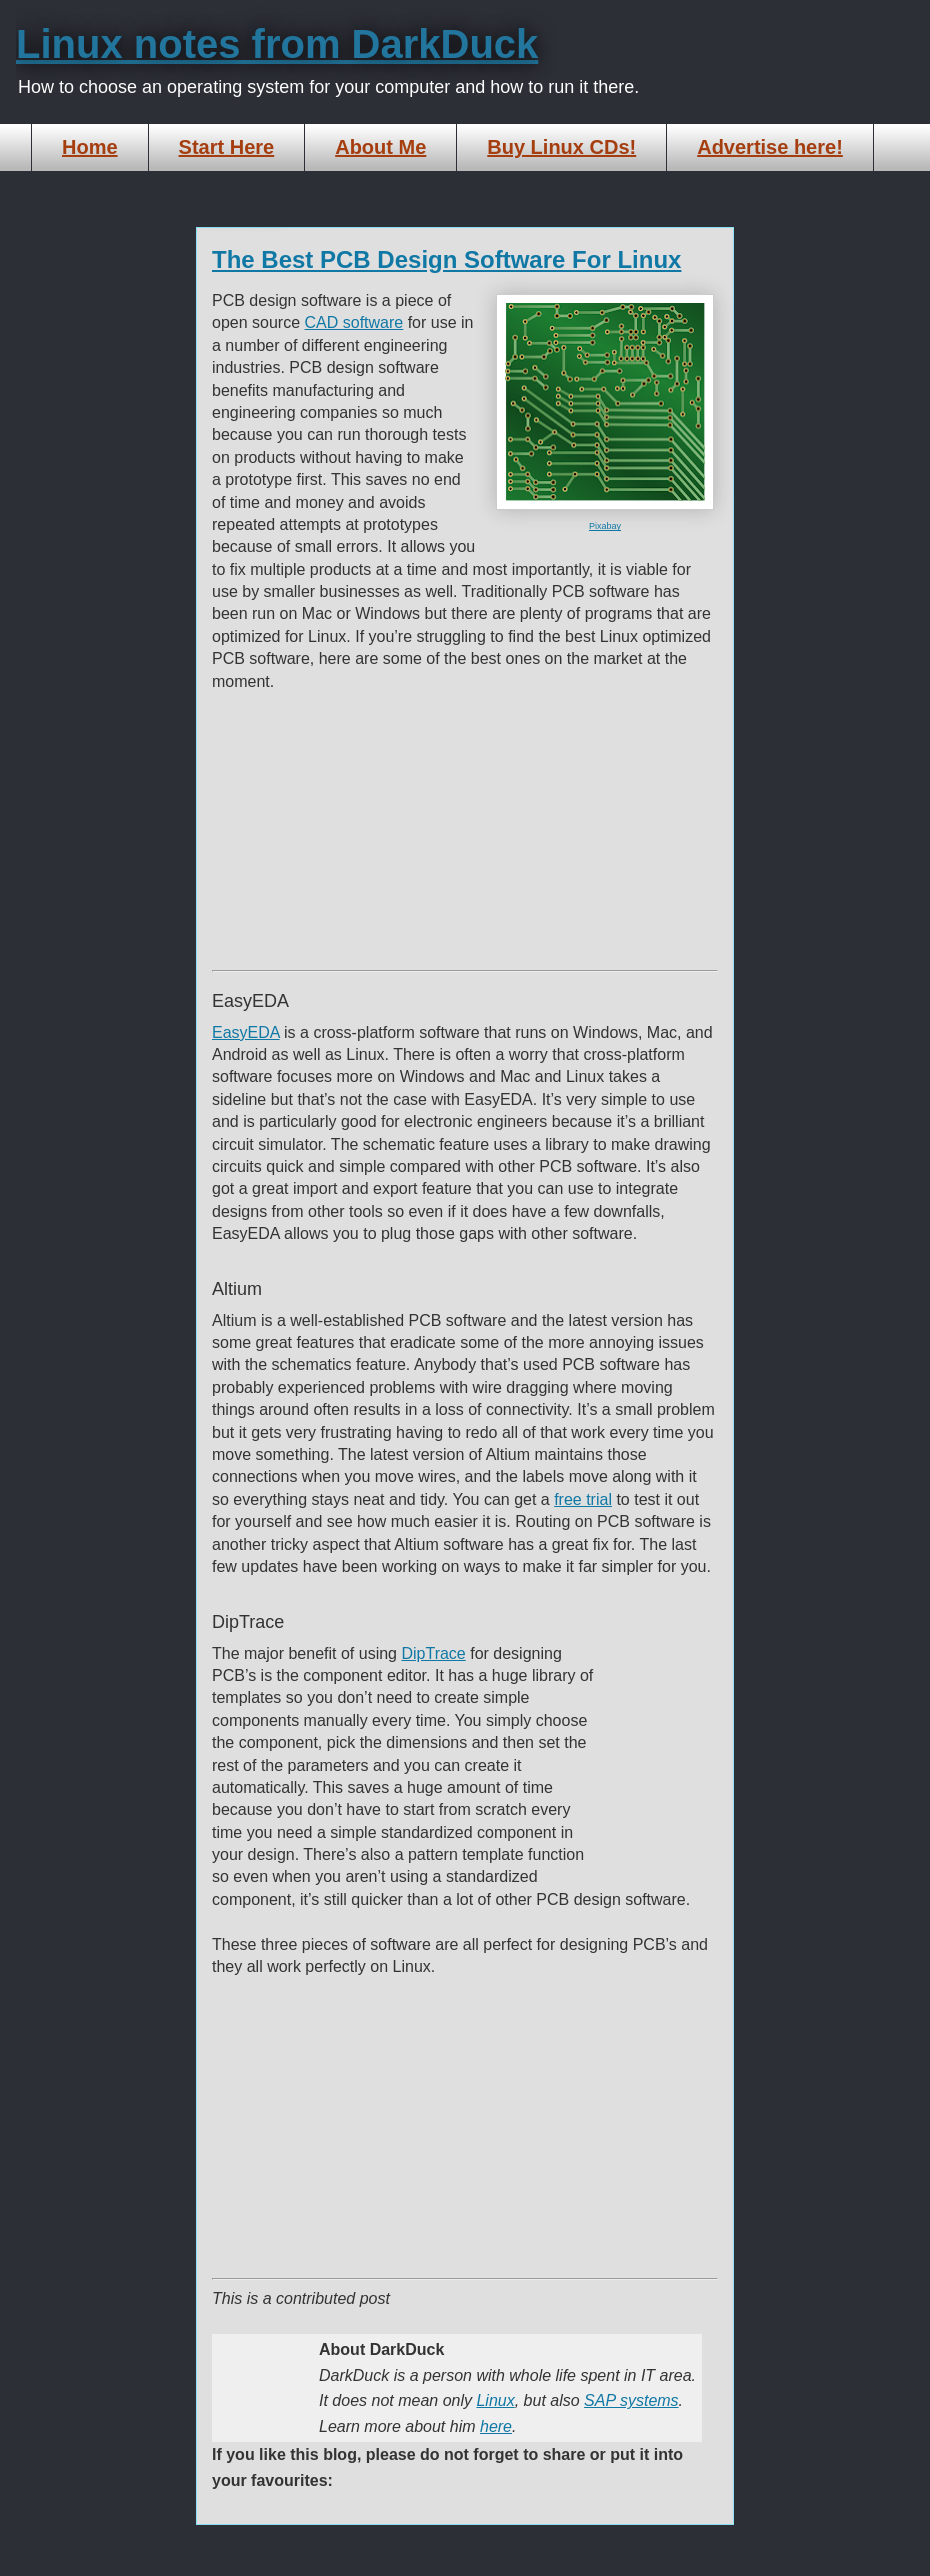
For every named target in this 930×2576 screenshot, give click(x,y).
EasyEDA (246, 1032)
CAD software (354, 322)
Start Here (227, 147)
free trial (583, 1499)
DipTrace (433, 1653)
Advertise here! (770, 147)
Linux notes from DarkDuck (277, 44)
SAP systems (631, 2400)
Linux (495, 2400)
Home (90, 147)
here (496, 2426)
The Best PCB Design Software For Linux (446, 259)
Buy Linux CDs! (561, 147)
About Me (380, 147)
